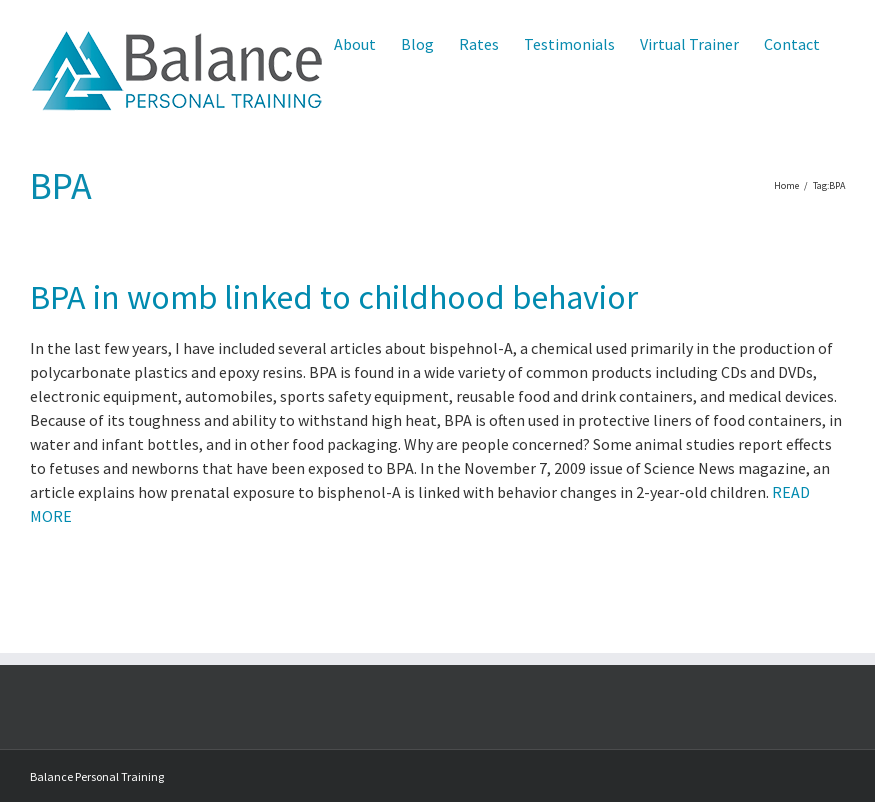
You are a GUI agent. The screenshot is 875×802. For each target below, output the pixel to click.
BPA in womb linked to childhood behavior (334, 297)
